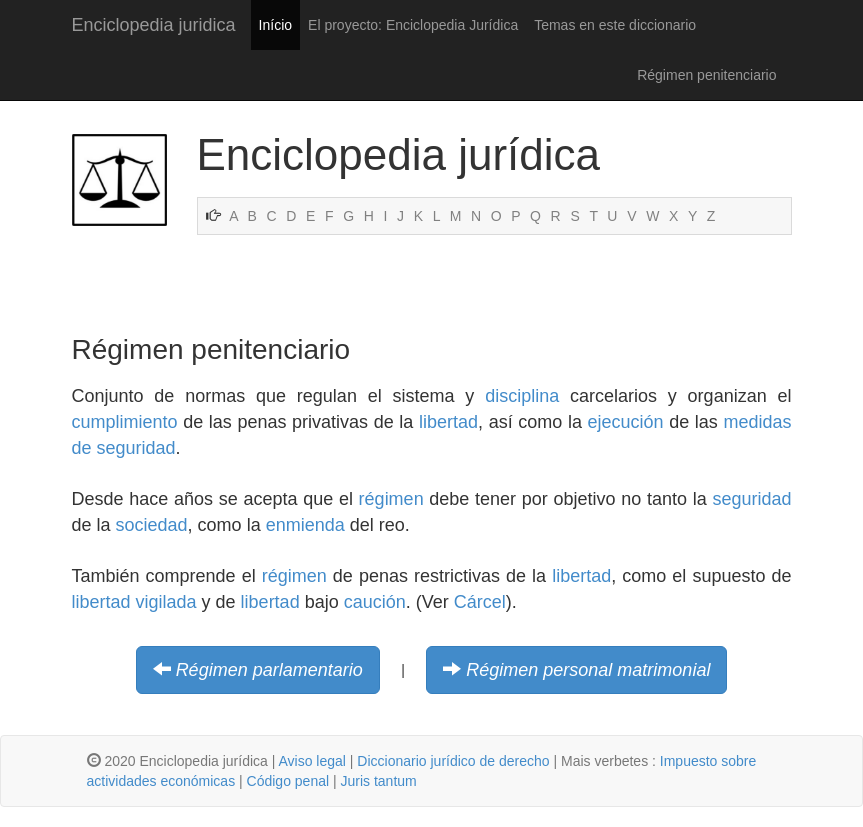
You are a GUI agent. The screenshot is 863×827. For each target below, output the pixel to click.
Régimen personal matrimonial (588, 670)
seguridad (751, 499)
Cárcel (480, 602)
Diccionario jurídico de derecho (453, 761)
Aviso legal (311, 761)
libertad (448, 422)
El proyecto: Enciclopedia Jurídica (413, 25)
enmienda (305, 525)
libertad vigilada (134, 602)
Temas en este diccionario (615, 25)
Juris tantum (379, 781)
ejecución (626, 422)
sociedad (152, 525)
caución (375, 602)
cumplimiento (125, 422)
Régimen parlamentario (269, 670)
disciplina (522, 396)
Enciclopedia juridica (154, 25)
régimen (391, 499)
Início (275, 25)
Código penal (288, 781)
